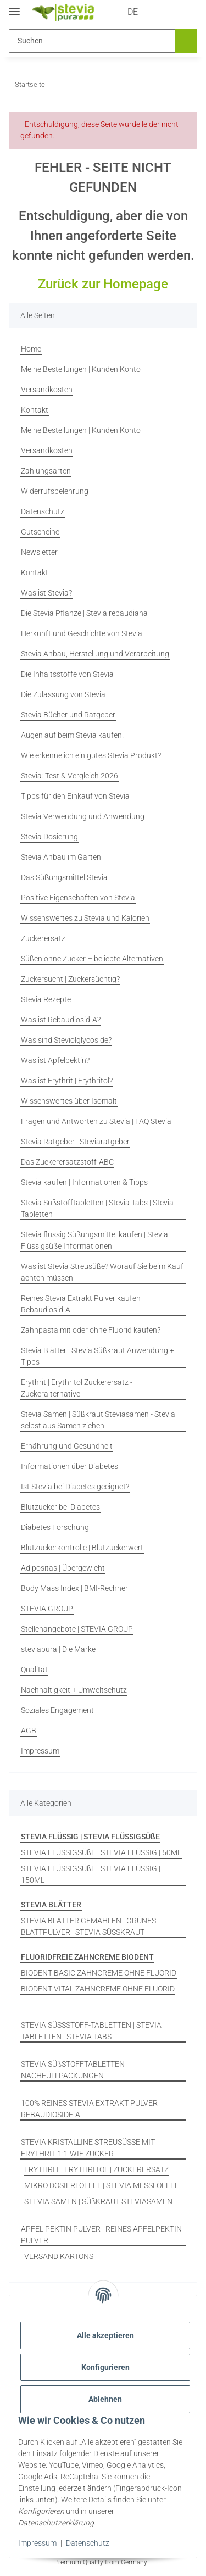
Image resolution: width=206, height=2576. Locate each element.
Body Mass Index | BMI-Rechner (74, 1588)
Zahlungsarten (46, 470)
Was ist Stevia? (46, 592)
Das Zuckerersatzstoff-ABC (67, 1162)
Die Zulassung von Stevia (63, 694)
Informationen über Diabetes (69, 1466)
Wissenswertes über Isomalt (69, 1101)
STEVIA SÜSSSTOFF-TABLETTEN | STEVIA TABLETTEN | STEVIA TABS (91, 2031)
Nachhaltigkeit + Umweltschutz (74, 1689)
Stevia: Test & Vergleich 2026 (69, 775)
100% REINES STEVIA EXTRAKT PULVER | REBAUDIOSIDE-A (91, 2109)
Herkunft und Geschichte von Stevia (81, 633)
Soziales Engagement (57, 1710)
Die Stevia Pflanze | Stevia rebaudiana (84, 613)
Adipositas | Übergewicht (63, 1568)
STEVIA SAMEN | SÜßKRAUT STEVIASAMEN (98, 2201)
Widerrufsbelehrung (54, 491)
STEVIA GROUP (47, 1608)
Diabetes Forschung (55, 1527)
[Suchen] (184, 41)
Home (31, 348)
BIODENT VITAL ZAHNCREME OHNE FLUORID (98, 1988)
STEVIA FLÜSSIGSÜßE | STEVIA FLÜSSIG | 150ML (90, 1874)
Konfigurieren (105, 2367)
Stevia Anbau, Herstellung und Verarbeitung (95, 653)
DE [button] (112, 12)
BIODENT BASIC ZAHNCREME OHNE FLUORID (98, 1972)
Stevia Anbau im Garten (61, 857)
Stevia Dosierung (49, 836)
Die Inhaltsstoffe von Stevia (67, 674)
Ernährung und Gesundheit (67, 1446)
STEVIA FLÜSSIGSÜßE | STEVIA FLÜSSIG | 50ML (101, 1852)
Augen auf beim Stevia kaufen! (72, 735)
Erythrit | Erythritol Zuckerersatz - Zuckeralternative (76, 1388)
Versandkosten (47, 389)
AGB (28, 1730)
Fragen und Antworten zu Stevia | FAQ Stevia (96, 1121)
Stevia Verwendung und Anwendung (82, 816)
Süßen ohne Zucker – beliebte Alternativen (92, 958)
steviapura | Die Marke (58, 1649)
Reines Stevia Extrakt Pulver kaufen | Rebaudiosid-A (82, 1304)
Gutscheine (40, 531)
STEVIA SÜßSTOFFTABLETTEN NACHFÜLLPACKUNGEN (73, 2070)
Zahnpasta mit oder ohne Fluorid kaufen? (90, 1330)
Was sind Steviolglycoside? (66, 1040)
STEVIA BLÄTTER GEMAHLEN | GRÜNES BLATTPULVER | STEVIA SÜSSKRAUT (88, 1926)
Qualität (34, 1669)
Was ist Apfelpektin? (55, 1060)
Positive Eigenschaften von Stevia (78, 897)
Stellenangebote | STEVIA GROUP (77, 1628)
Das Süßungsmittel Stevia (64, 877)
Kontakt (34, 409)
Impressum (37, 2543)
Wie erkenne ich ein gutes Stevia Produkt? (91, 755)
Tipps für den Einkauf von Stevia (75, 796)
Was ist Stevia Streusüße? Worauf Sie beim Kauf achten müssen (102, 1272)
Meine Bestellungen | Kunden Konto (81, 369)
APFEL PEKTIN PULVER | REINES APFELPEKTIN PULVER (101, 2234)
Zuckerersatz (43, 938)
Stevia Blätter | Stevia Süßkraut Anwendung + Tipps (97, 1356)
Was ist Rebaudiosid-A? (61, 1019)
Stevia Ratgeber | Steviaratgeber (75, 1141)
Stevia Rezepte (46, 999)
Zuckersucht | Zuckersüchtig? (70, 979)
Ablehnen (105, 2399)
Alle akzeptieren (105, 2335)
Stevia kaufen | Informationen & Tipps (84, 1182)
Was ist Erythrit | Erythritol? (67, 1080)
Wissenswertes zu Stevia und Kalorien (85, 918)
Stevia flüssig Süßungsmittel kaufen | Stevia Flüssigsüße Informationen (94, 1240)
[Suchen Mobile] (90, 41)
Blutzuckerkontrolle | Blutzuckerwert (82, 1547)
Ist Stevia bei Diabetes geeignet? (75, 1486)
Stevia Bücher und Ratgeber (68, 714)
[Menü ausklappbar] (14, 7)
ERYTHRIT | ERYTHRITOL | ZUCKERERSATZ (96, 2169)
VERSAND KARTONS (58, 2256)
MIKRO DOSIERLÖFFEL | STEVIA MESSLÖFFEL (101, 2185)
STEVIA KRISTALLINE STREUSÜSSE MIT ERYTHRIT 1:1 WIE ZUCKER (88, 2148)
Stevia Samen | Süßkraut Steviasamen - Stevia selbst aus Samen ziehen (98, 1420)
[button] (144, 12)
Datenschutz (87, 2543)
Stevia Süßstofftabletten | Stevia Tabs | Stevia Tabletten (97, 1208)
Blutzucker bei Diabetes (60, 1507)
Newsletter (39, 552)
